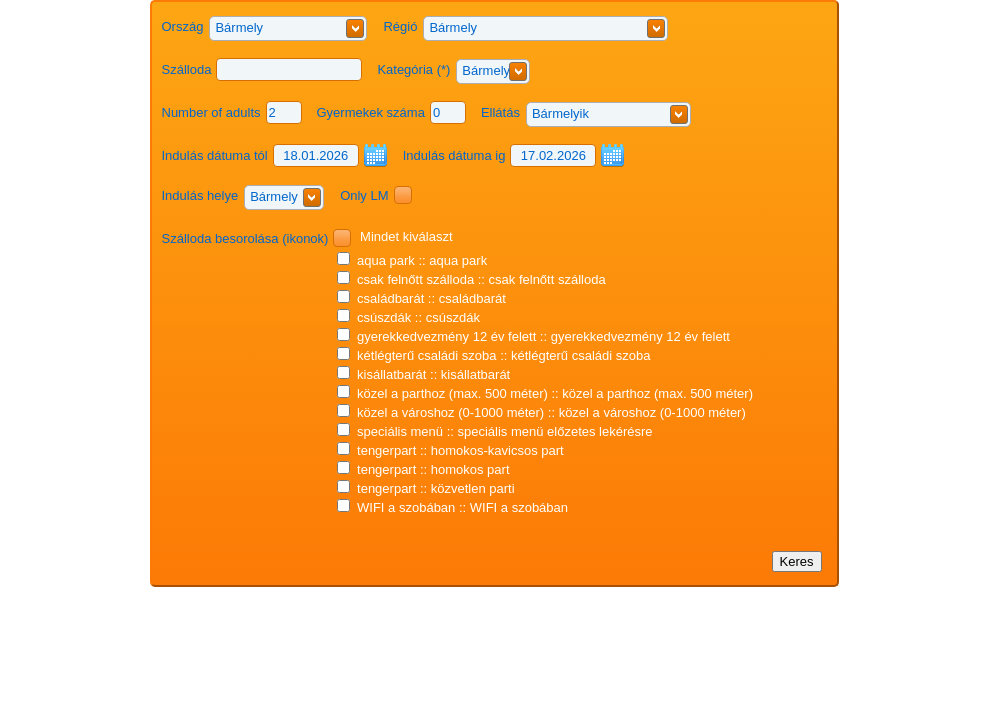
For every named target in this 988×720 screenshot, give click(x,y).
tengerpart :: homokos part (423, 469)
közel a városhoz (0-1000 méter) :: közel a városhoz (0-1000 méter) (541, 412)
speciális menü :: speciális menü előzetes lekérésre (494, 431)
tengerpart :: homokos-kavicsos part (450, 450)
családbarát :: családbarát (421, 298)
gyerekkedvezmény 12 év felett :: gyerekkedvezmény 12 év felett (533, 336)
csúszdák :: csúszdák (408, 317)
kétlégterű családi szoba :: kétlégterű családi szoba (493, 355)
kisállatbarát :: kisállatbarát (423, 374)
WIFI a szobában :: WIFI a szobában (452, 507)
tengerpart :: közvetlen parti (425, 488)
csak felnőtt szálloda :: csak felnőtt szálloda (471, 279)
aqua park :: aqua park (412, 260)
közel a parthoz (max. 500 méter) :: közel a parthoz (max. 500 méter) (545, 393)
